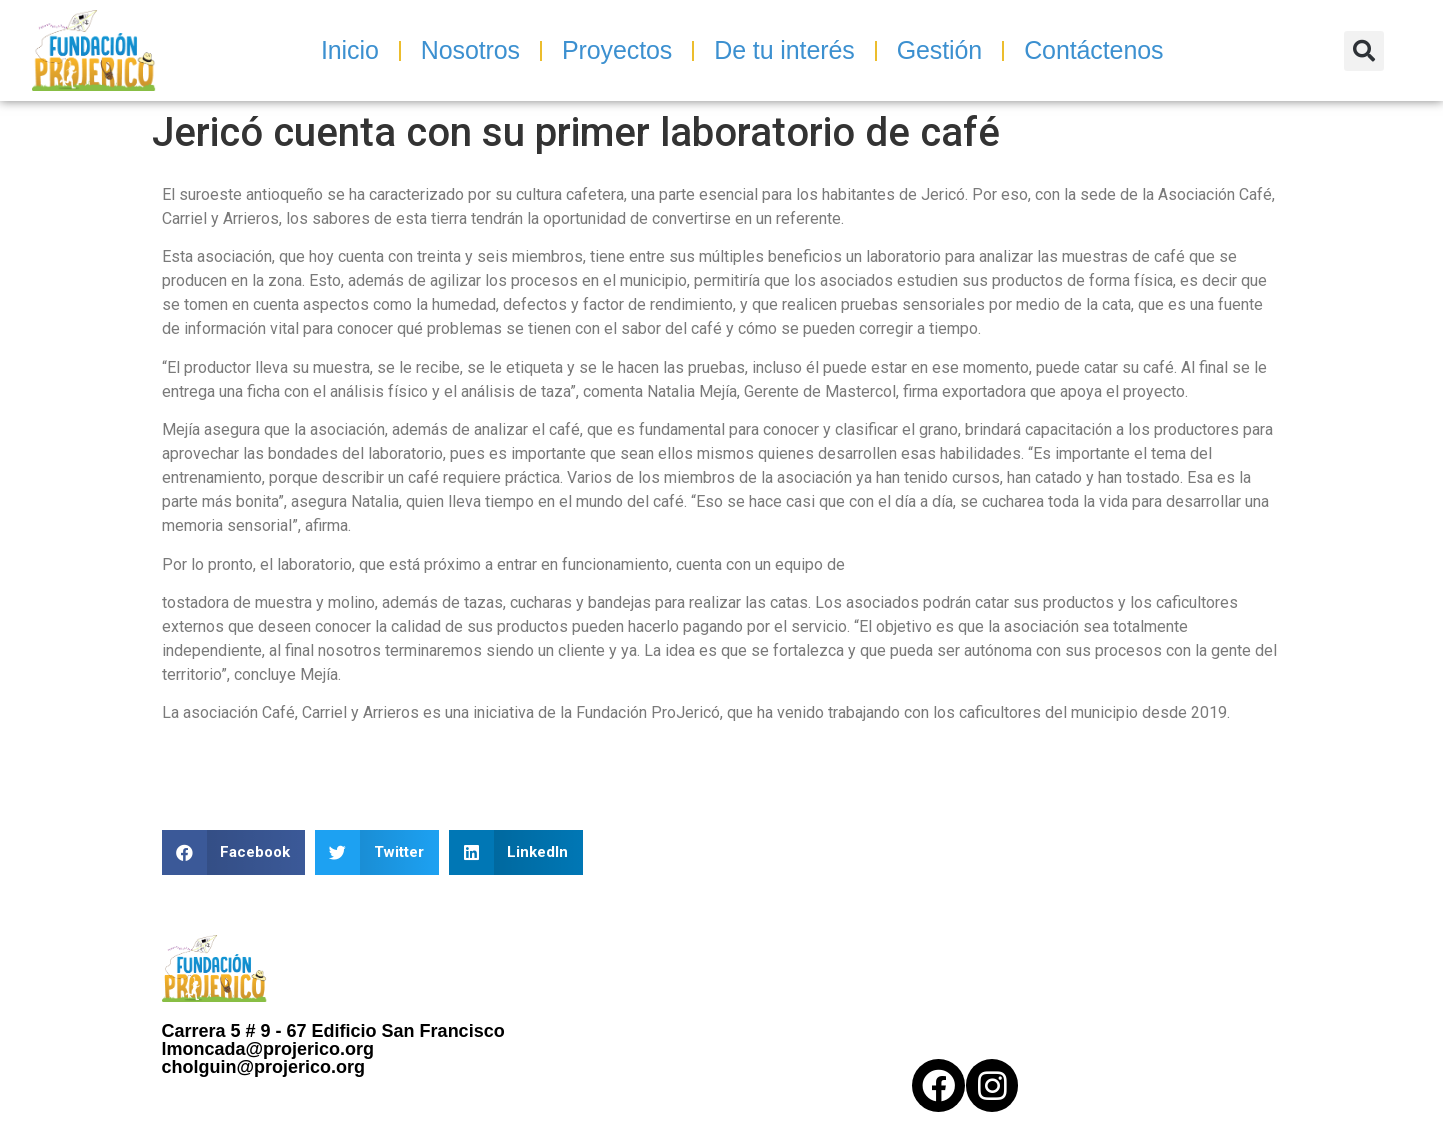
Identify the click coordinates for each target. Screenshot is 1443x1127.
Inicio (350, 50)
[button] (1364, 51)
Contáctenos (1093, 50)
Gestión (939, 50)
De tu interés (784, 50)
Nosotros (470, 50)
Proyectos (617, 50)
